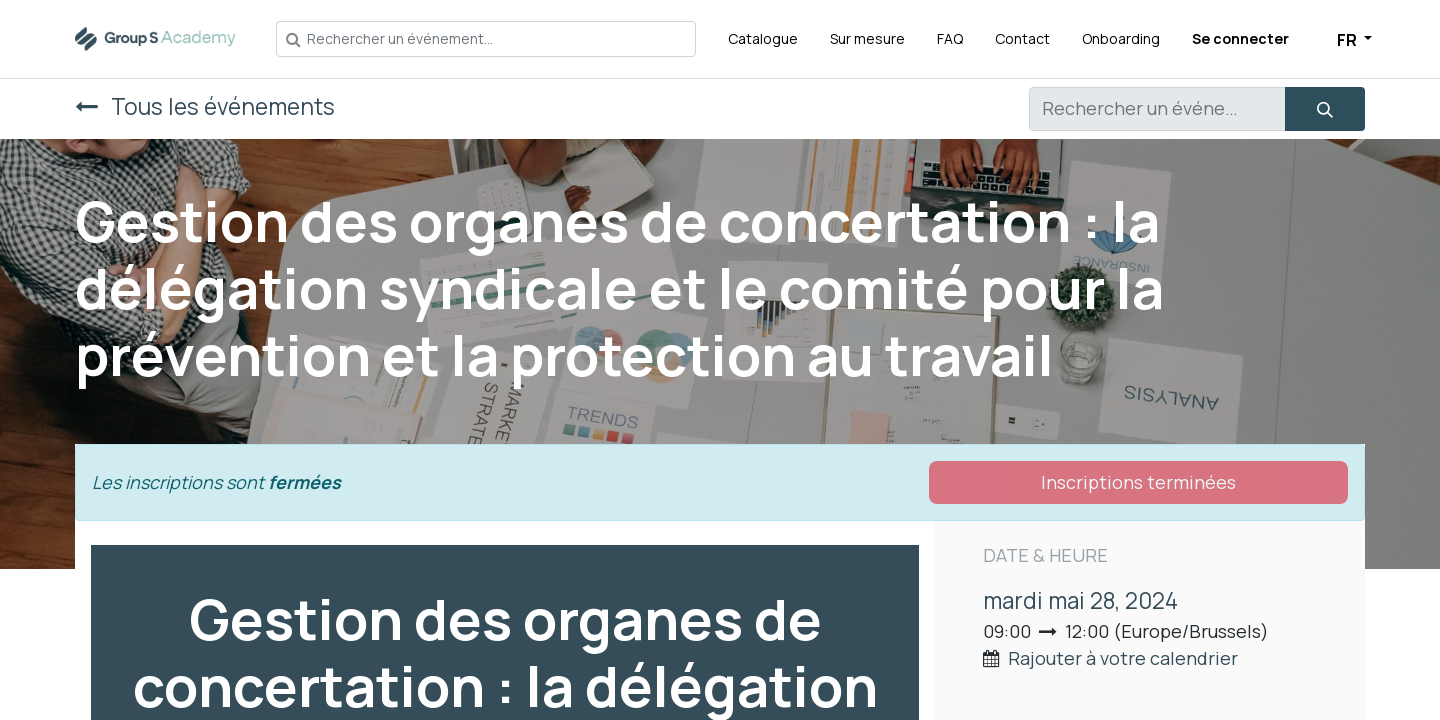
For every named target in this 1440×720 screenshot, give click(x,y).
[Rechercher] (1325, 109)
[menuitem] (763, 38)
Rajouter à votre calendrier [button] (1123, 658)
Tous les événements (205, 106)
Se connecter (1240, 38)
